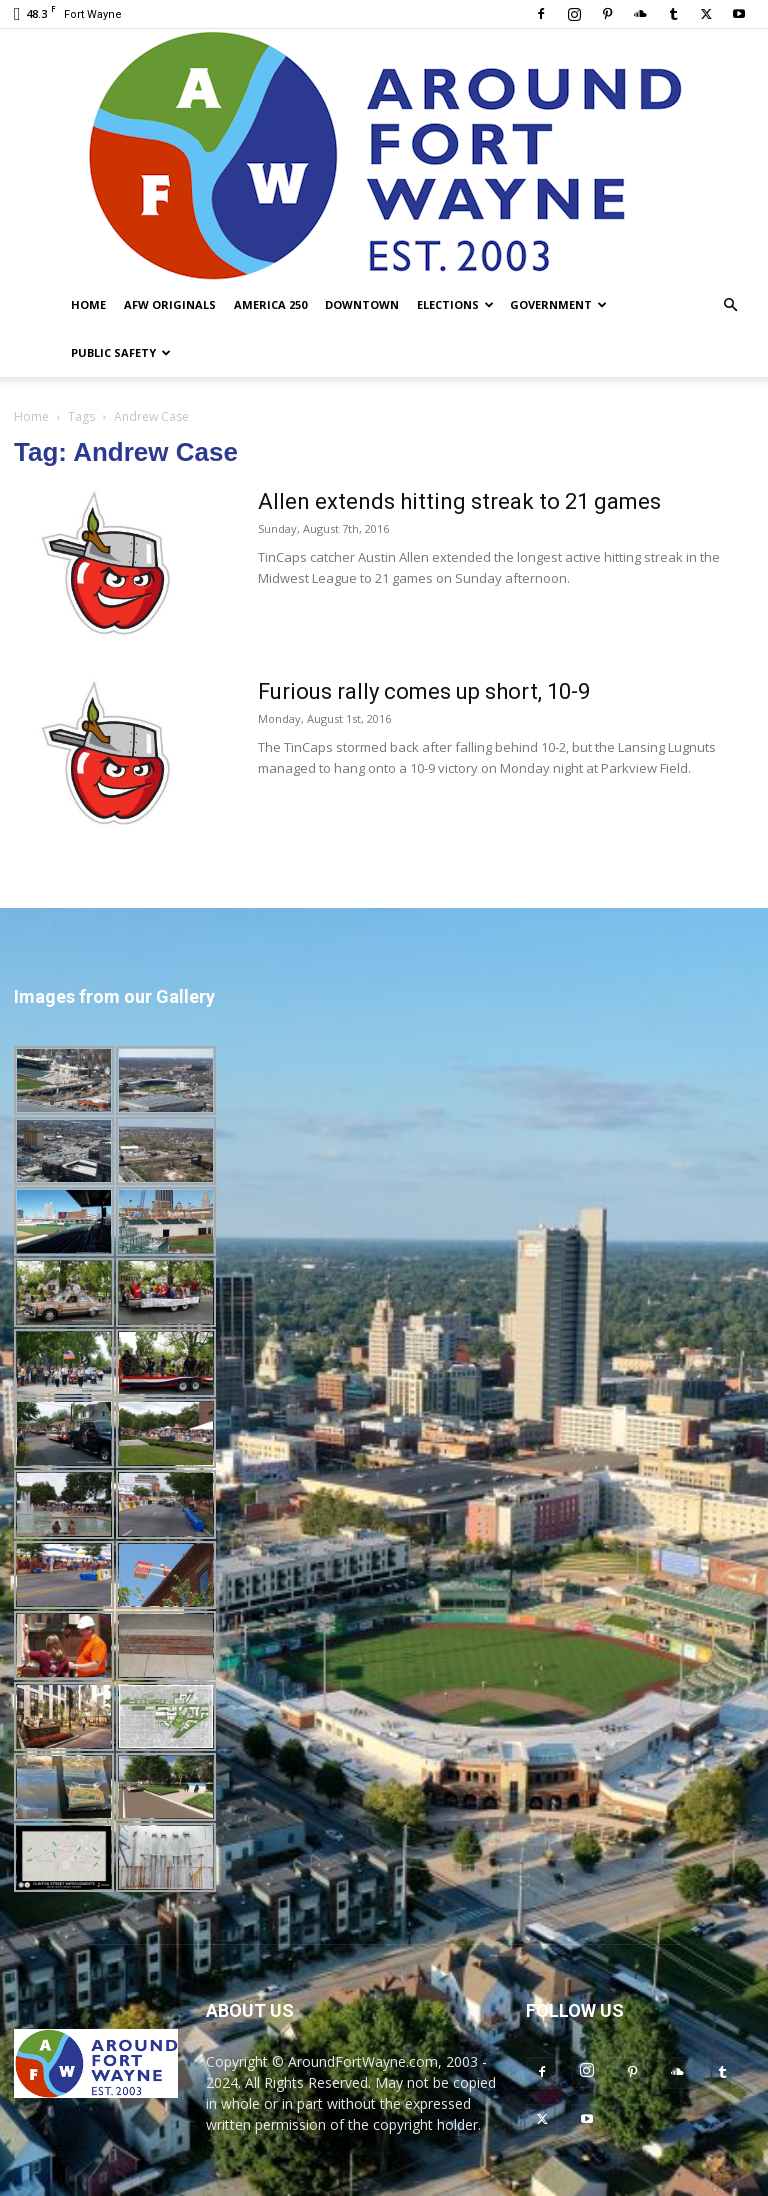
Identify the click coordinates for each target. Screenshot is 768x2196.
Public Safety (121, 352)
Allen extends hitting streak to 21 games (459, 501)
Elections (455, 304)
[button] (730, 305)
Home (88, 304)
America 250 (270, 304)
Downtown (362, 304)
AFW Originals (170, 304)
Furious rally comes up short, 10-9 (424, 691)
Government (558, 304)
